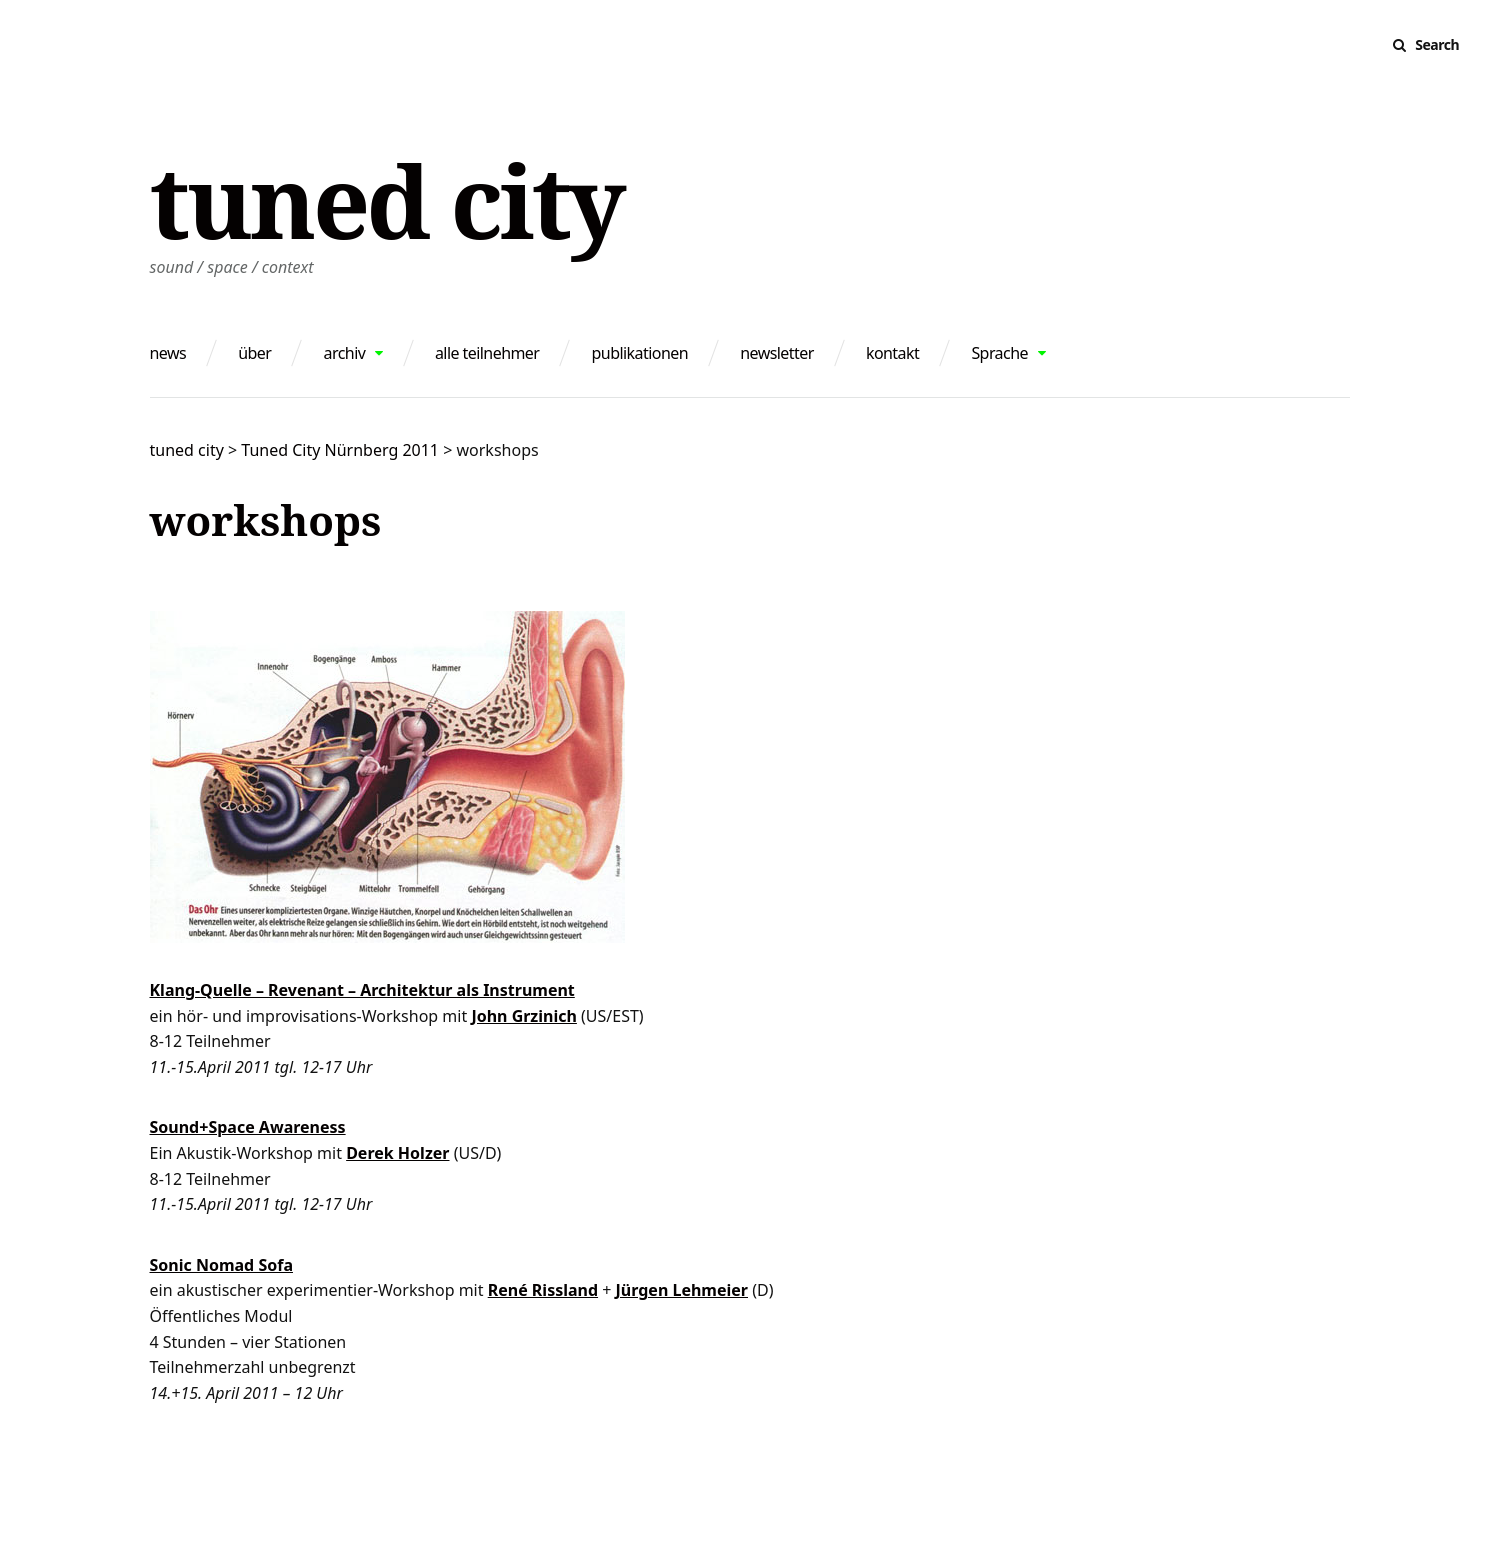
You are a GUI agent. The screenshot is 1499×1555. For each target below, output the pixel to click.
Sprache (999, 353)
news (168, 353)
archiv (345, 353)
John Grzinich (524, 1016)
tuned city (386, 200)
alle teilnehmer (487, 353)
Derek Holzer (397, 1153)
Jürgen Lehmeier (682, 1290)
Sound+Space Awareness (248, 1127)
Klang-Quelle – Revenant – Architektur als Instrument (362, 990)
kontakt (892, 353)
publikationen (640, 353)
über (254, 353)
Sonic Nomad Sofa (221, 1265)
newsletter (777, 353)
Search (1437, 44)
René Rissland (543, 1290)
